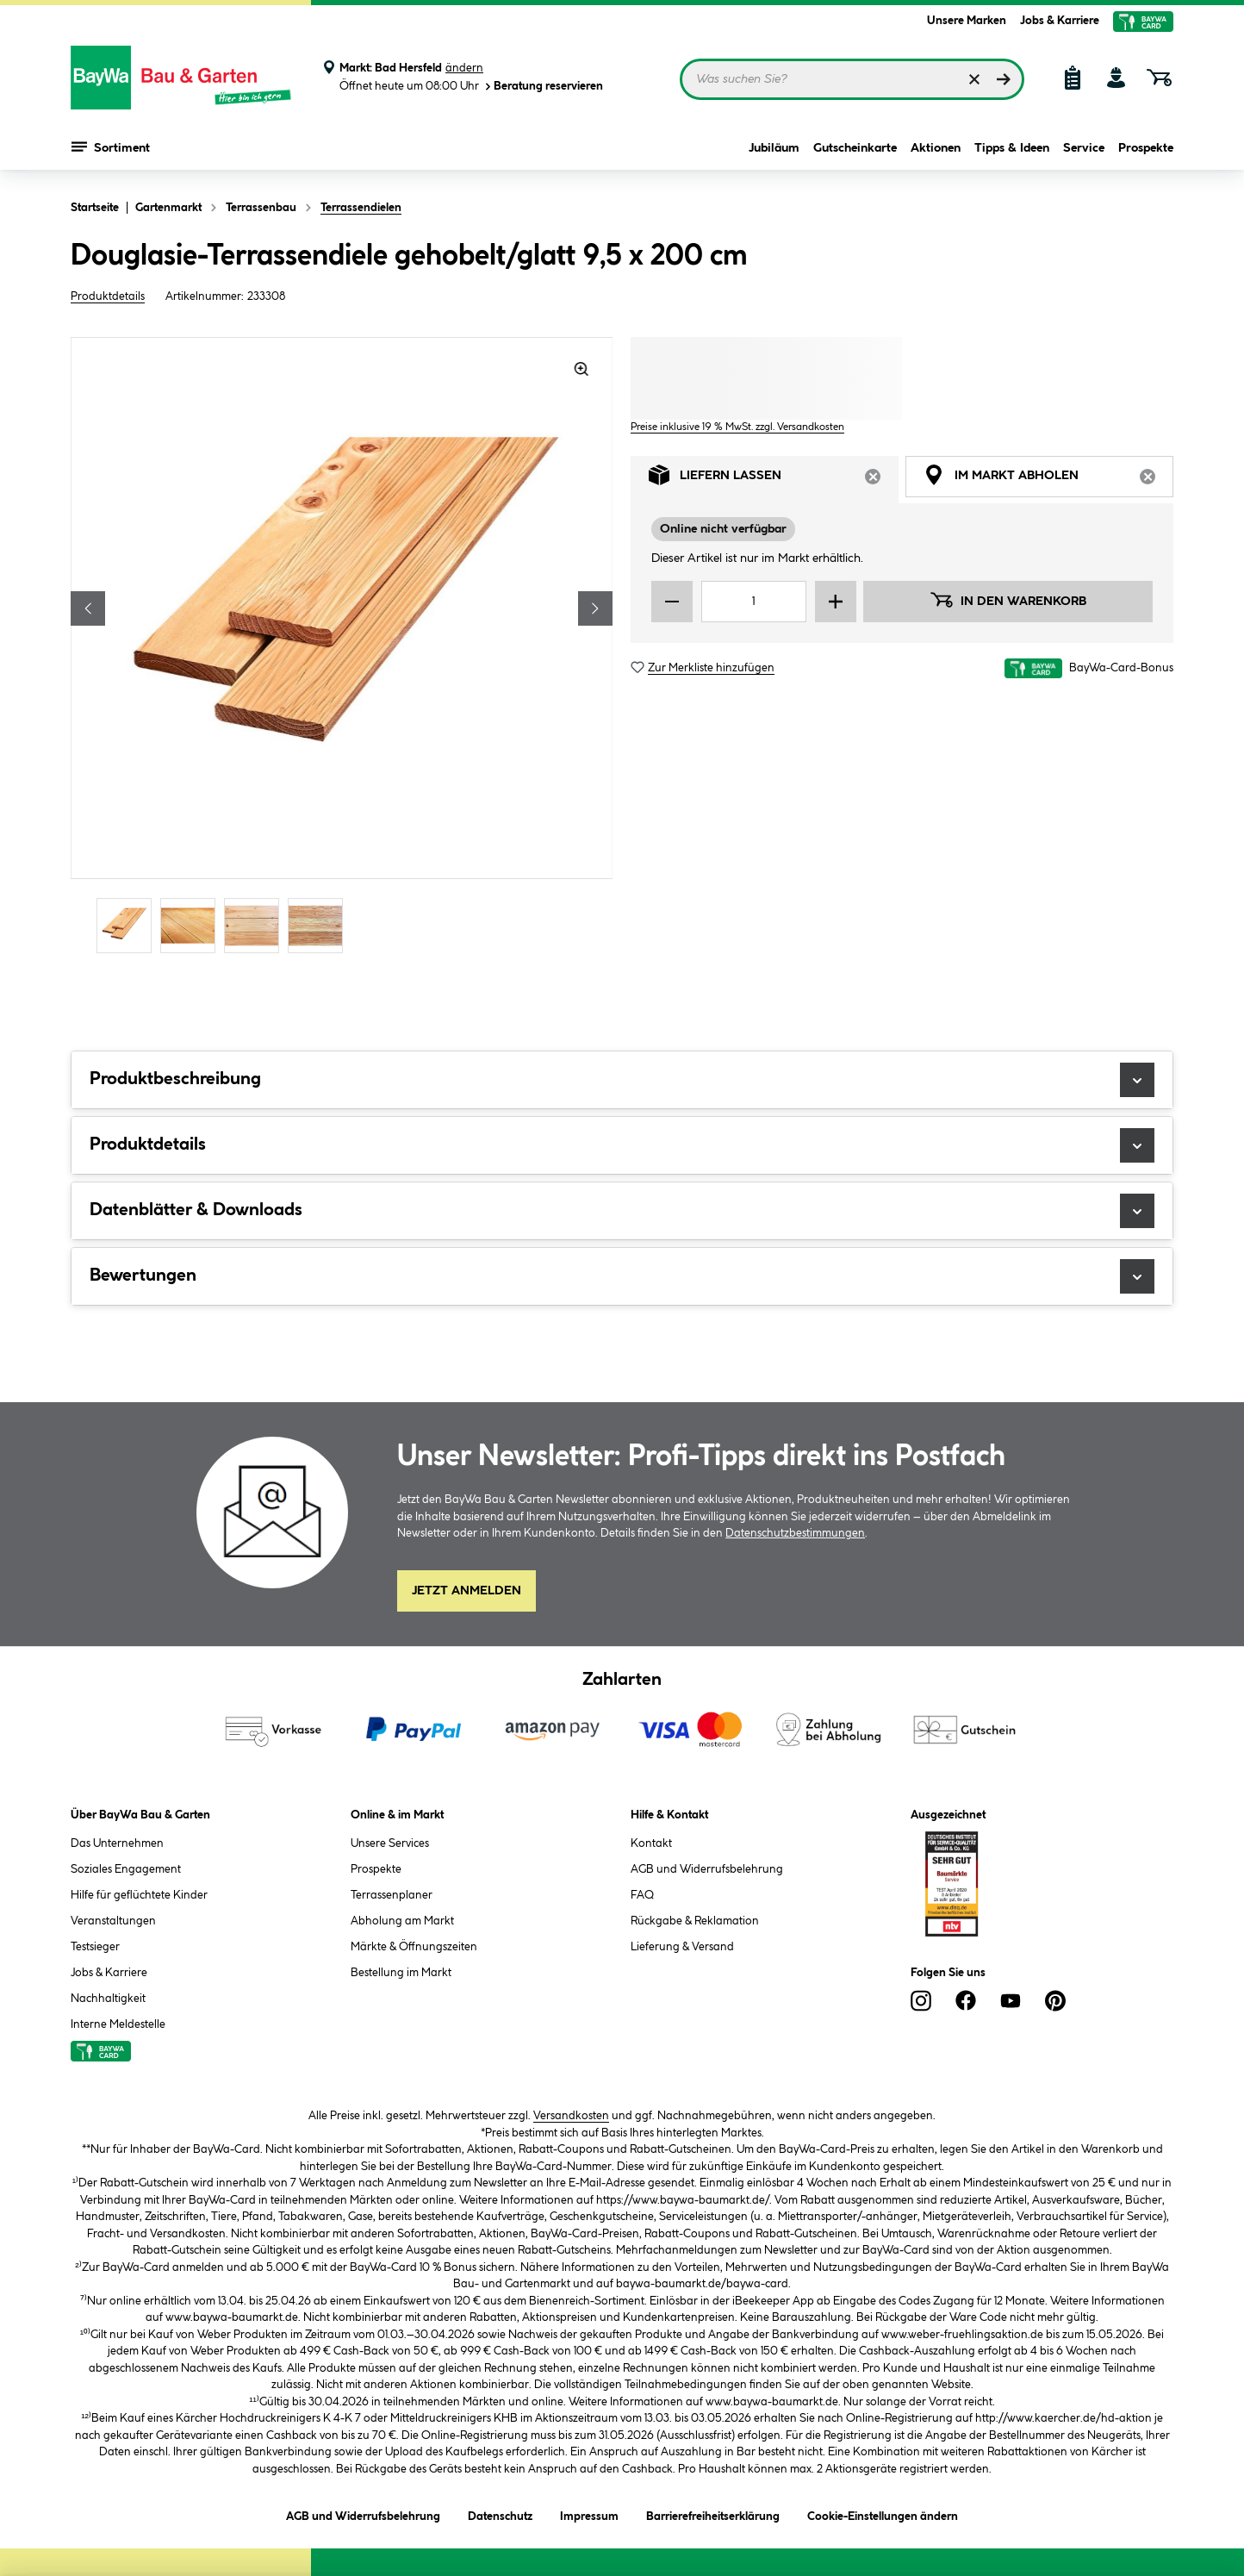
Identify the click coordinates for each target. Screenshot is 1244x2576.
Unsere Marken (966, 21)
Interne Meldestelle (118, 2024)
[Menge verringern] (672, 601)
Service (1083, 148)
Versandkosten (571, 2116)
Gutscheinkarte (855, 148)
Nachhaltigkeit (108, 1998)
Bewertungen (622, 1276)
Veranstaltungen (113, 1921)
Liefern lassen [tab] (774, 480)
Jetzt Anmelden (466, 1591)
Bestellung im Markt (401, 1973)
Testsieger (95, 1947)
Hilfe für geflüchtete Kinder (139, 1895)
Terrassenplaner (391, 1895)
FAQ (642, 1895)
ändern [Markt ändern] (464, 68)
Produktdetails (108, 296)
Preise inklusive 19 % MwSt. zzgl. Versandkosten (737, 427)
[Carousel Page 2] (192, 925)
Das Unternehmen (117, 1843)
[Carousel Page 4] (319, 925)
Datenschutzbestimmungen (795, 1533)
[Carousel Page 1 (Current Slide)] (128, 925)
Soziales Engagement (126, 1869)
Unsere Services (390, 1843)
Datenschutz (500, 2513)
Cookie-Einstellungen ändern (882, 2513)
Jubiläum (774, 148)
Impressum (589, 2513)
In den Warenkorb (1008, 600)
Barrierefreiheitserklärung (713, 2513)
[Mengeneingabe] (753, 601)
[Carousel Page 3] (256, 925)
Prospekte (1145, 148)
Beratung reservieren (542, 86)
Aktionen (936, 148)
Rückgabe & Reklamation (695, 1921)
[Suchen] (1003, 79)
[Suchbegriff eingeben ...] (852, 79)
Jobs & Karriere (1059, 21)
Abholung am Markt (402, 1921)
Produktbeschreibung (622, 1080)
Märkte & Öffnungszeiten (414, 1947)
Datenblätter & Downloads (622, 1211)
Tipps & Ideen (1011, 148)
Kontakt (651, 1843)
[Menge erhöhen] (835, 601)
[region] (342, 647)
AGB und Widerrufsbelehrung (707, 1869)
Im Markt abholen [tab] (1048, 480)
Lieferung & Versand (682, 1947)
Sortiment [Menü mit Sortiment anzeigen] (111, 146)
